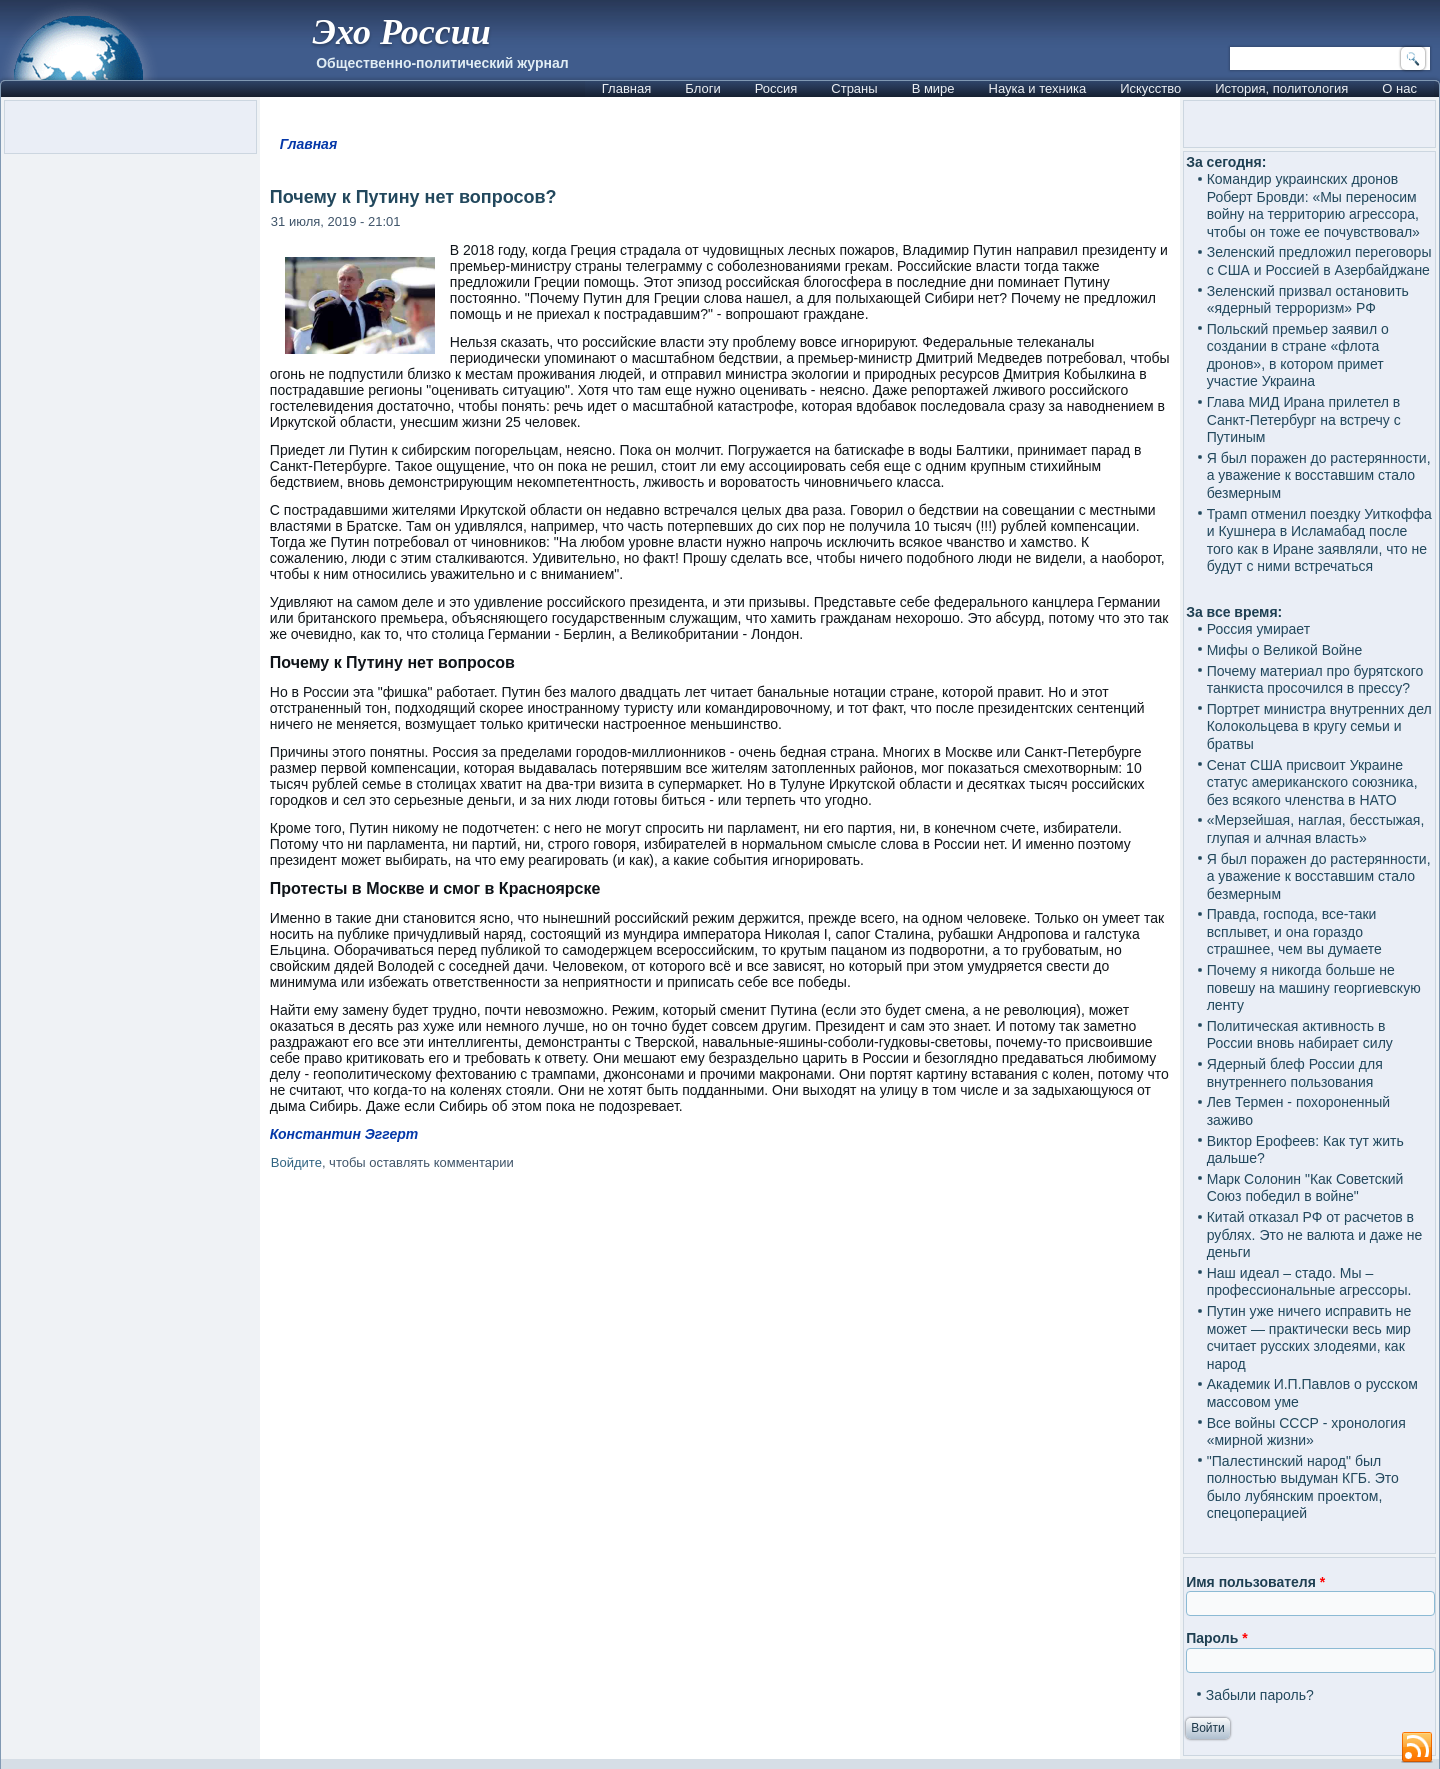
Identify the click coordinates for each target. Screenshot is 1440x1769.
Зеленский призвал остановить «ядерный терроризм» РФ (1308, 300)
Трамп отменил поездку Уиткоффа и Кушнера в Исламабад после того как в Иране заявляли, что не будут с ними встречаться (1319, 540)
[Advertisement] (720, 1411)
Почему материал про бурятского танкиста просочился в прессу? (1315, 680)
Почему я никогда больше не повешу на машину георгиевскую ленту (1314, 987)
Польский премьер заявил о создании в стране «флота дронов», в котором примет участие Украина (1298, 355)
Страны (854, 88)
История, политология (1281, 88)
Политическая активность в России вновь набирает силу (1300, 1035)
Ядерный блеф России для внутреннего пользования (1295, 1073)
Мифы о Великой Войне (1285, 650)
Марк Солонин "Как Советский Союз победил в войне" (1305, 1188)
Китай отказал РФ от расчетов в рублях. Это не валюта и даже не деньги (1315, 1234)
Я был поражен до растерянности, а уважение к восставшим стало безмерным (1319, 475)
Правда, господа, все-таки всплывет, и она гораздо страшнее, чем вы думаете (1294, 931)
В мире (933, 88)
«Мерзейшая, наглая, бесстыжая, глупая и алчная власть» (1316, 829)
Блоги (702, 88)
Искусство (1150, 88)
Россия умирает (1258, 629)
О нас (1399, 88)
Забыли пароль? (1260, 1695)
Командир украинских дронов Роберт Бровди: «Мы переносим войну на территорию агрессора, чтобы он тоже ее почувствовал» (1313, 205)
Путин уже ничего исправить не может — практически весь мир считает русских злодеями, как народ (1309, 1337)
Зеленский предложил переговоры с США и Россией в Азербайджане (1319, 261)
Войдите (296, 1162)
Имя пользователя (1255, 1582)
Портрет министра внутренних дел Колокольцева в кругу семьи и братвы (1319, 726)
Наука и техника (1038, 88)
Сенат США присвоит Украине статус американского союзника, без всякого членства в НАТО (1312, 782)
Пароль (1216, 1638)
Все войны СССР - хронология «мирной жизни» (1306, 1432)
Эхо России (401, 32)
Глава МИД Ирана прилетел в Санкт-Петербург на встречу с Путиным (1304, 419)
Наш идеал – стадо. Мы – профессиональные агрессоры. (1309, 1282)
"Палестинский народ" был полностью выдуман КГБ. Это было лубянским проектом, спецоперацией (1303, 1487)
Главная (626, 88)
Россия (776, 88)
